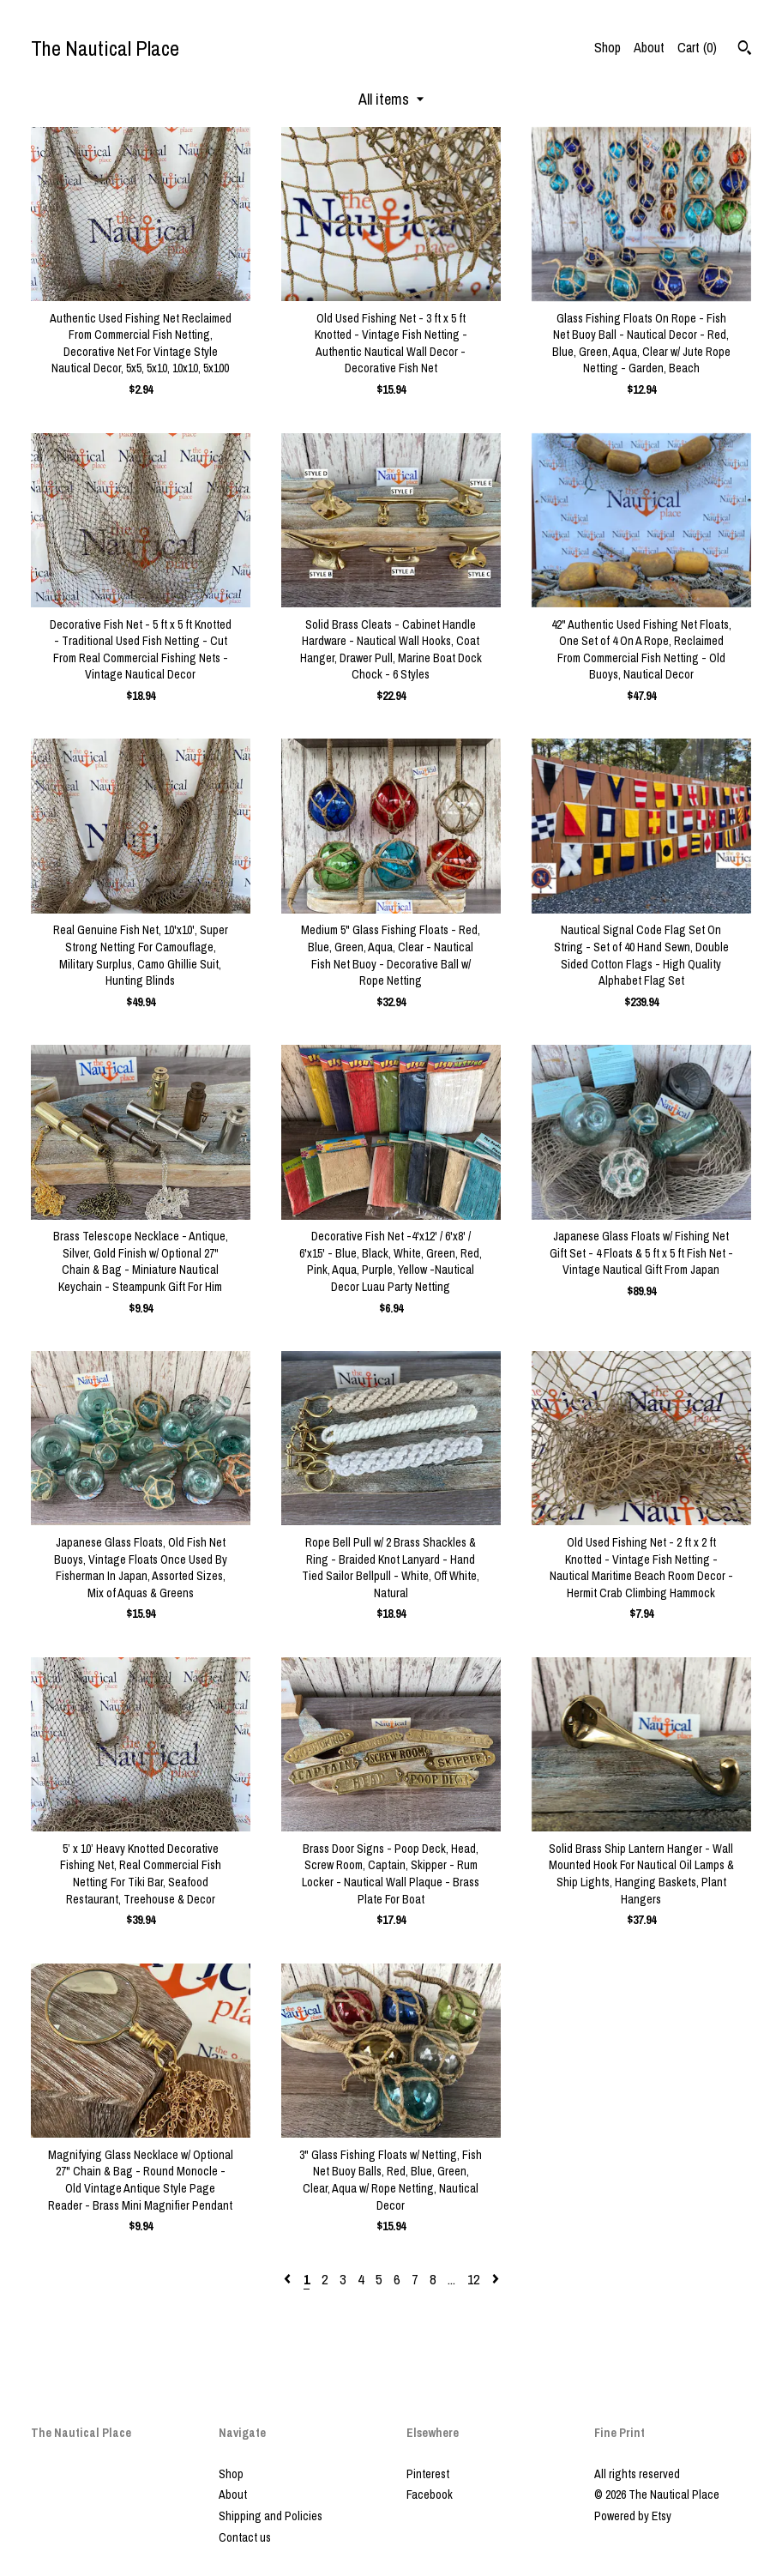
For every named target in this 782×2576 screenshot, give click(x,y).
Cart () (697, 47)
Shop (607, 47)
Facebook (429, 2494)
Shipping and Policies (270, 2516)
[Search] (744, 49)
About (649, 47)
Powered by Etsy (632, 2516)
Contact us (245, 2537)
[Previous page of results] (289, 2279)
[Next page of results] (495, 2279)
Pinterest (427, 2474)
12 (473, 2279)
